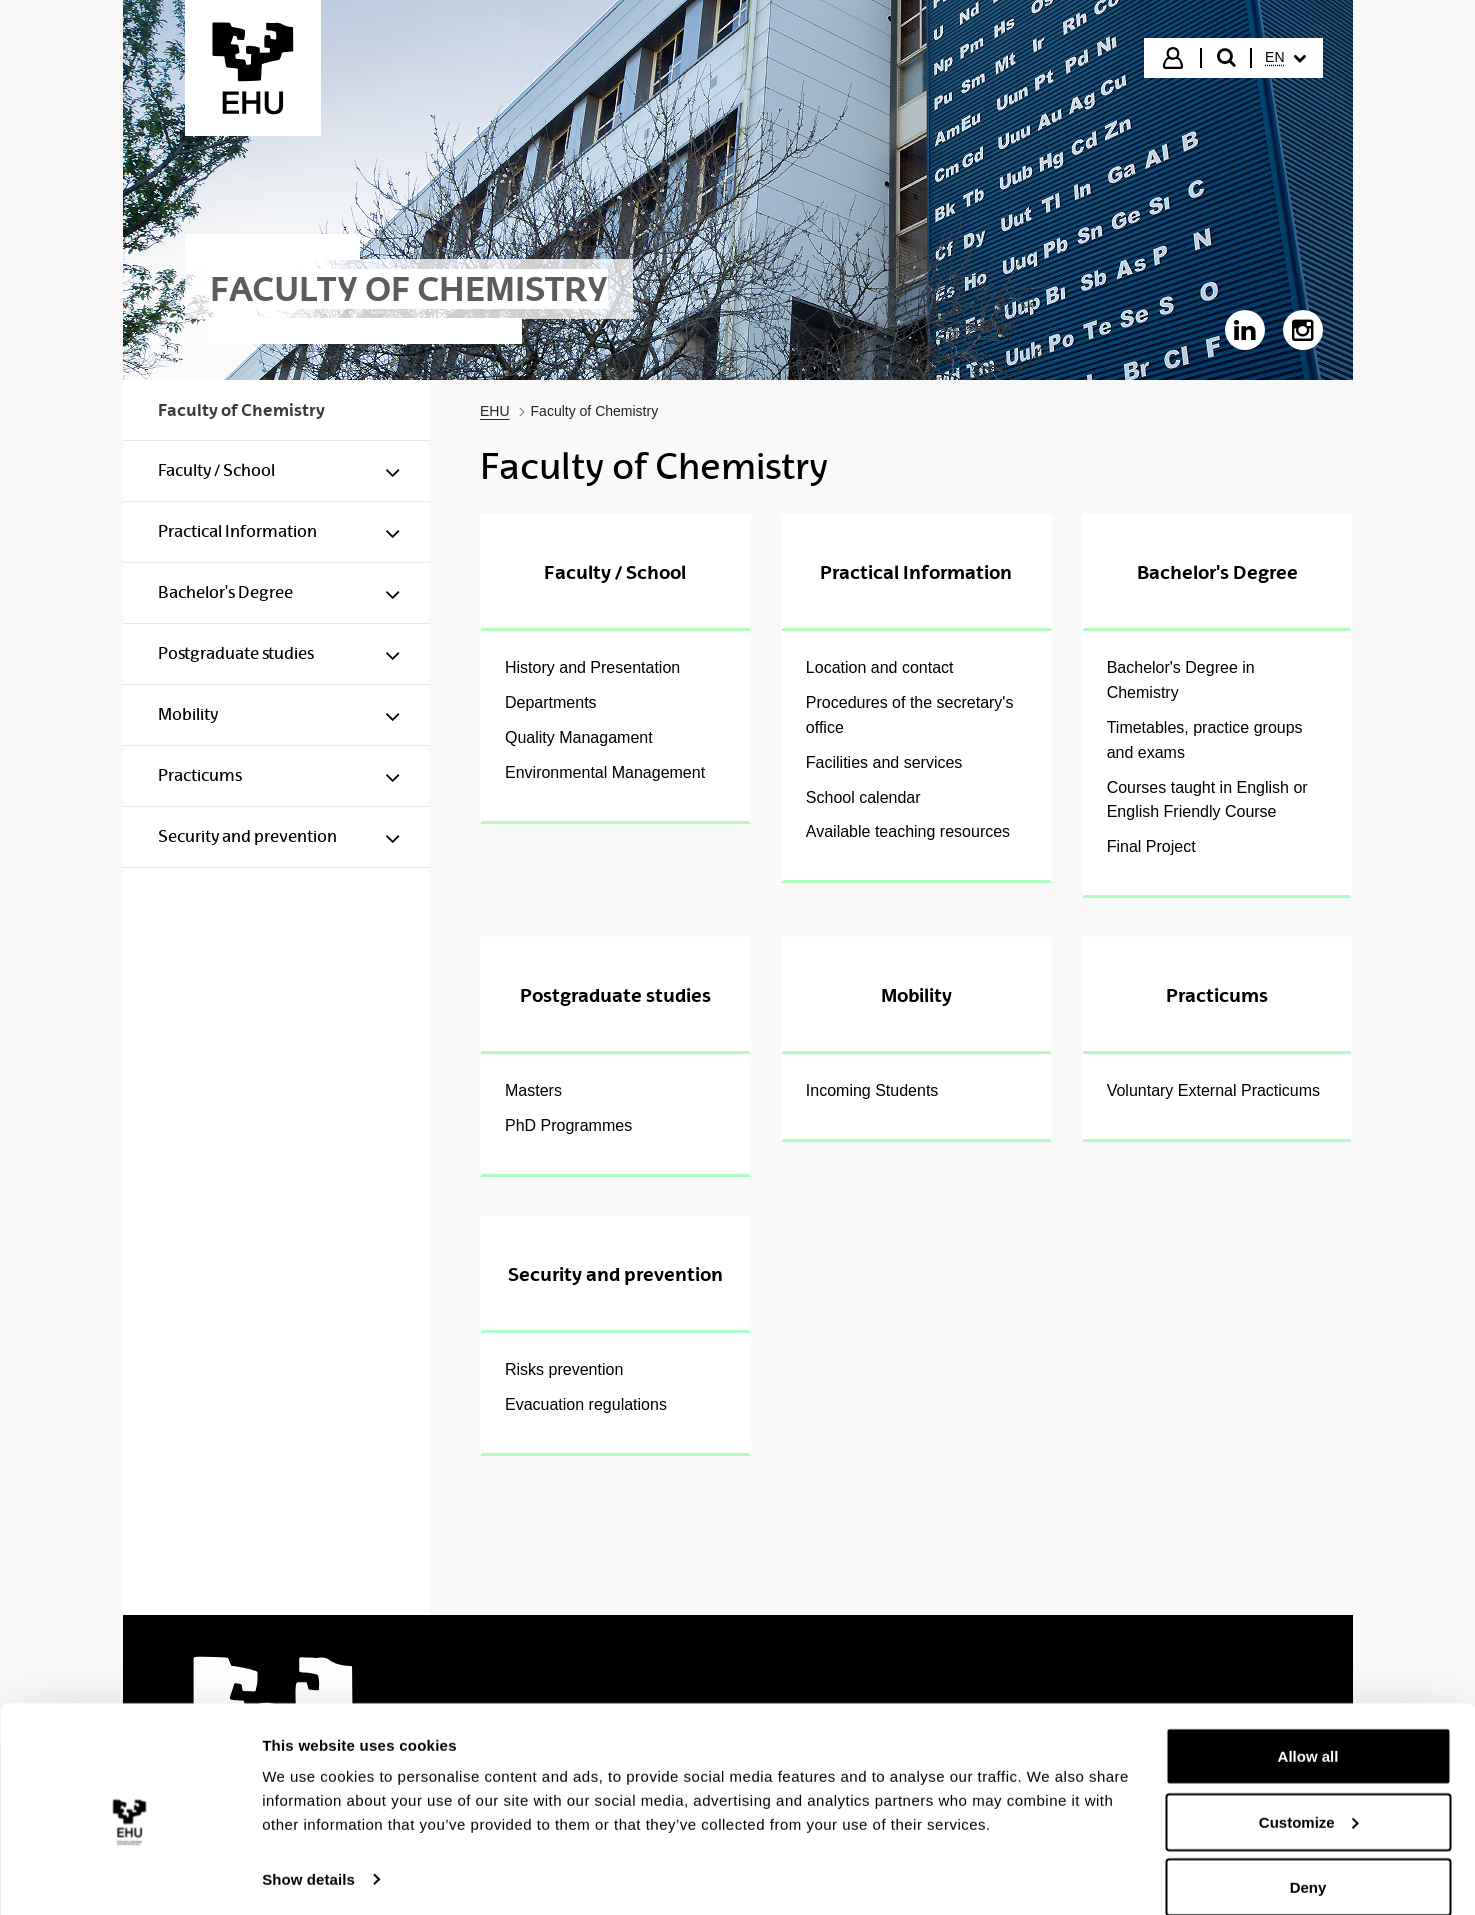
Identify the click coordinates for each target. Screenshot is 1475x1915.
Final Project (1151, 846)
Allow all (1308, 1730)
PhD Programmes (568, 1125)
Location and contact (880, 667)
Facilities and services (884, 762)
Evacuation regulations (586, 1404)
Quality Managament (579, 737)
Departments (551, 702)
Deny (1308, 1861)
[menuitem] (1285, 58)
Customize (1309, 1796)
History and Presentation (592, 667)
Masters (533, 1090)
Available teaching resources (908, 831)
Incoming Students (872, 1090)
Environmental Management (605, 772)
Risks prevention (564, 1369)
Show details (308, 1853)
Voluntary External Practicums (1213, 1090)
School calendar (863, 797)
